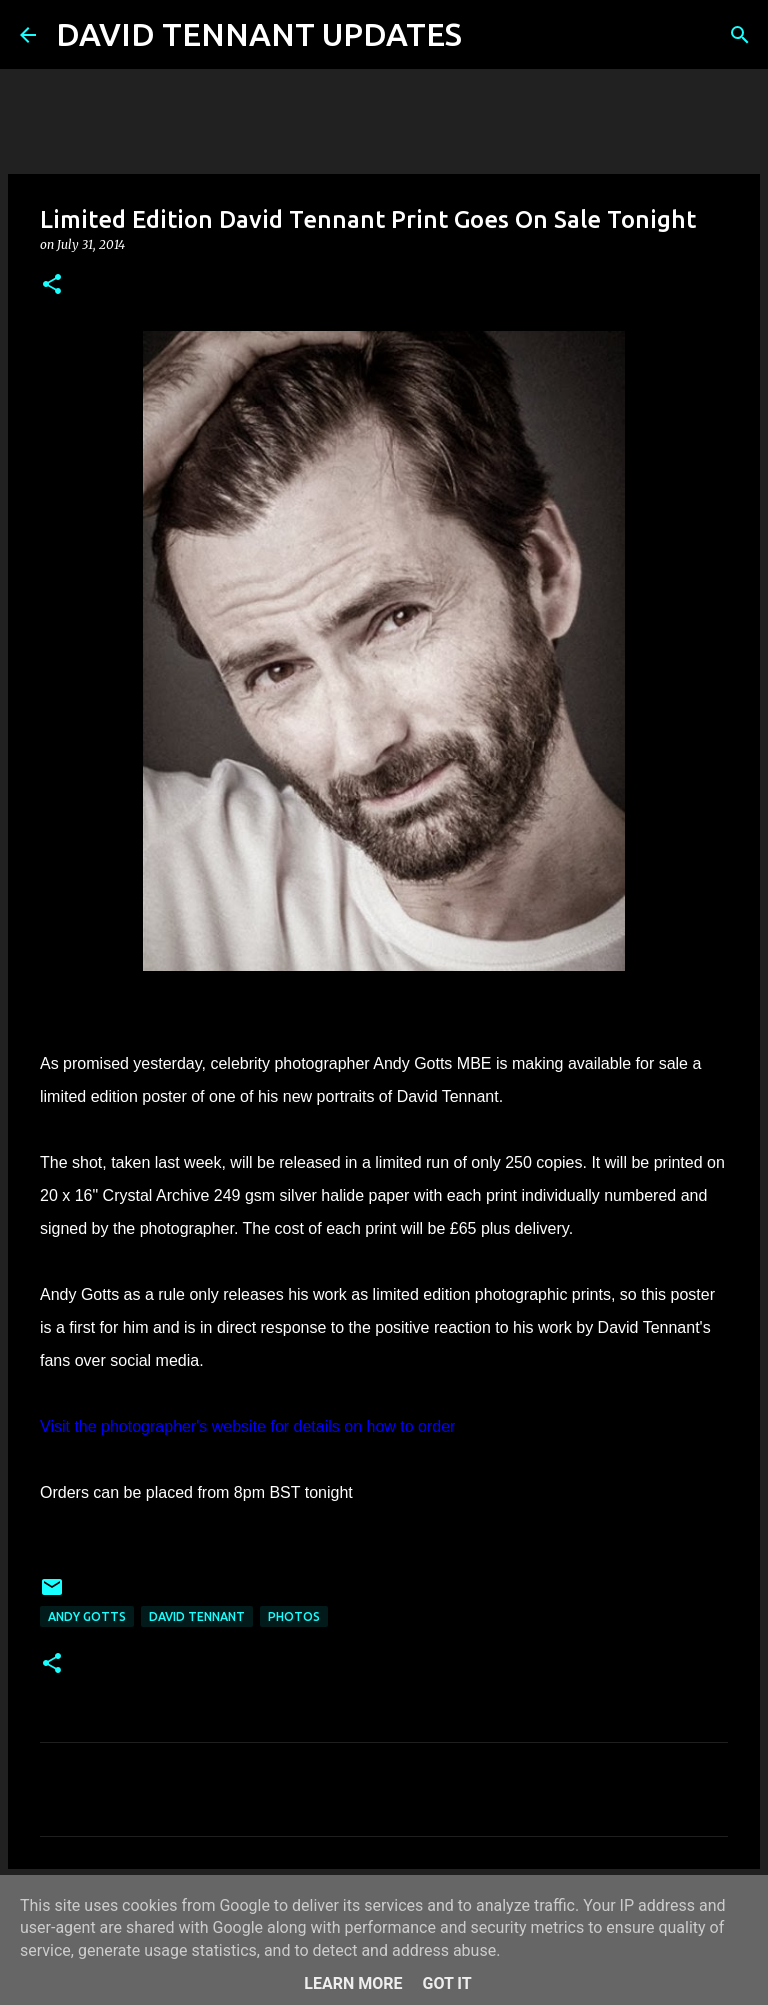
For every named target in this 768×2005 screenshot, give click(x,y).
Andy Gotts (87, 1616)
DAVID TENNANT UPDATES (259, 34)
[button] (52, 285)
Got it (446, 1983)
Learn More (353, 1983)
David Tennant (197, 1616)
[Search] (490, 35)
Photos (294, 1616)
